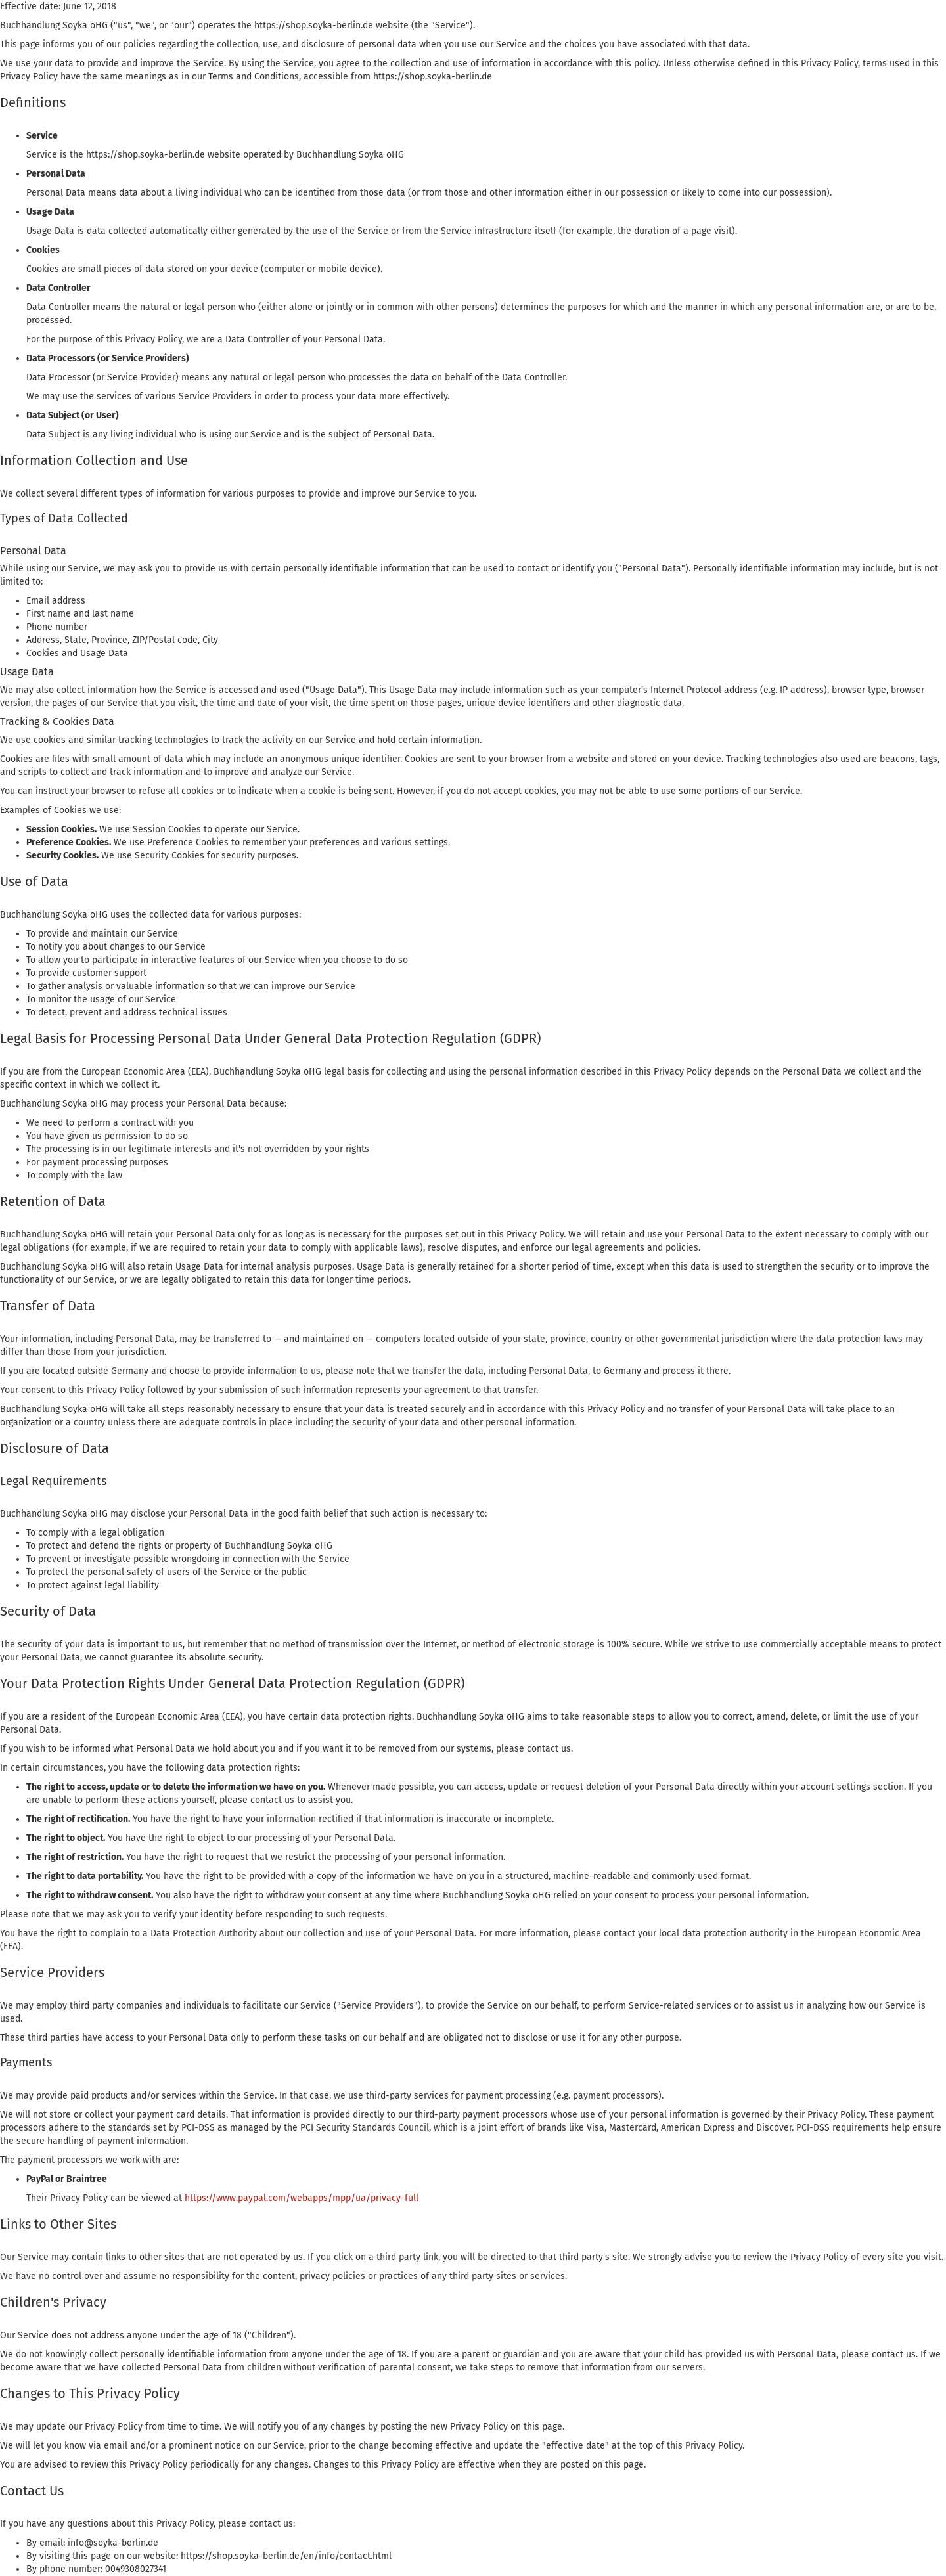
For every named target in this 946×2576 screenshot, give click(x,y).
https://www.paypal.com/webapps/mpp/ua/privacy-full (301, 2198)
